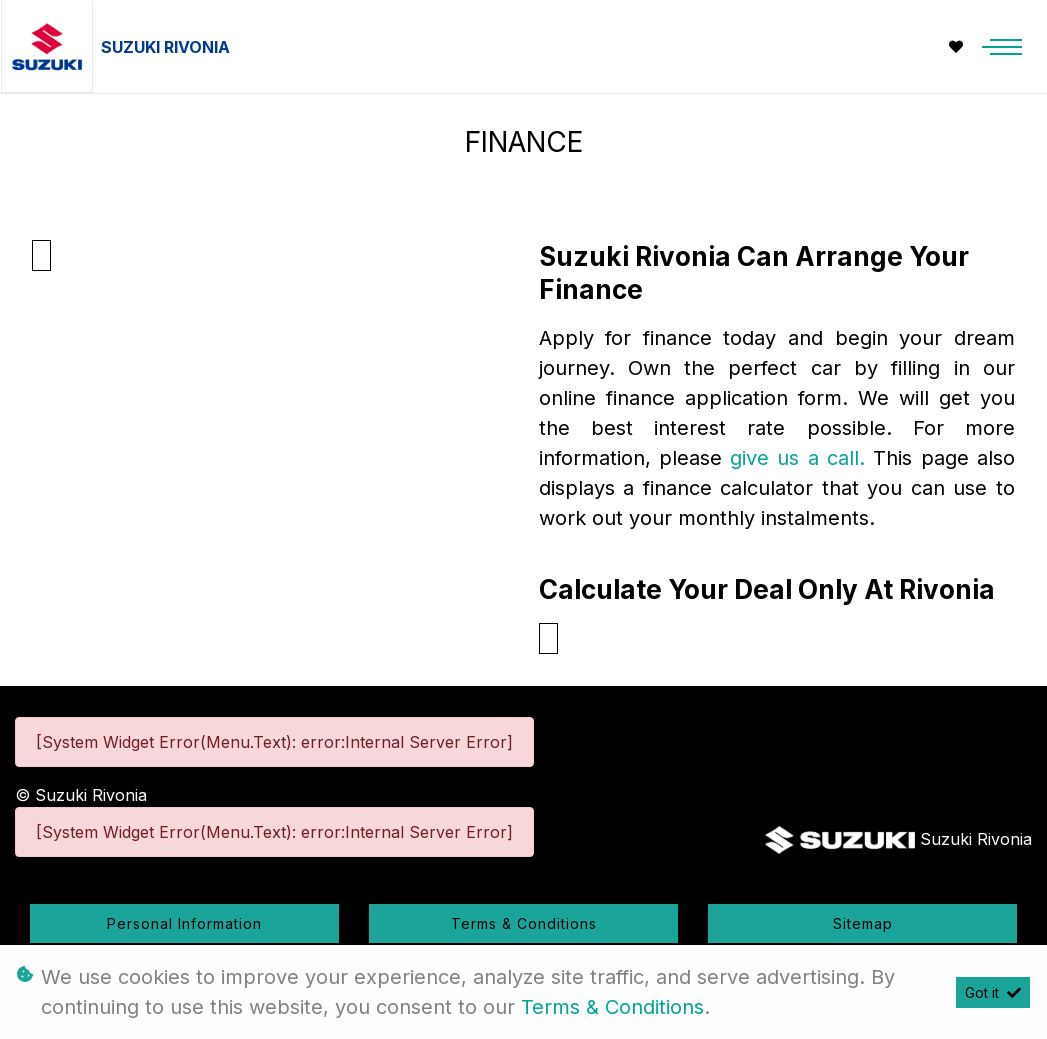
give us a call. (801, 458)
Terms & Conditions (524, 923)
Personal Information (184, 923)
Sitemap (863, 923)
